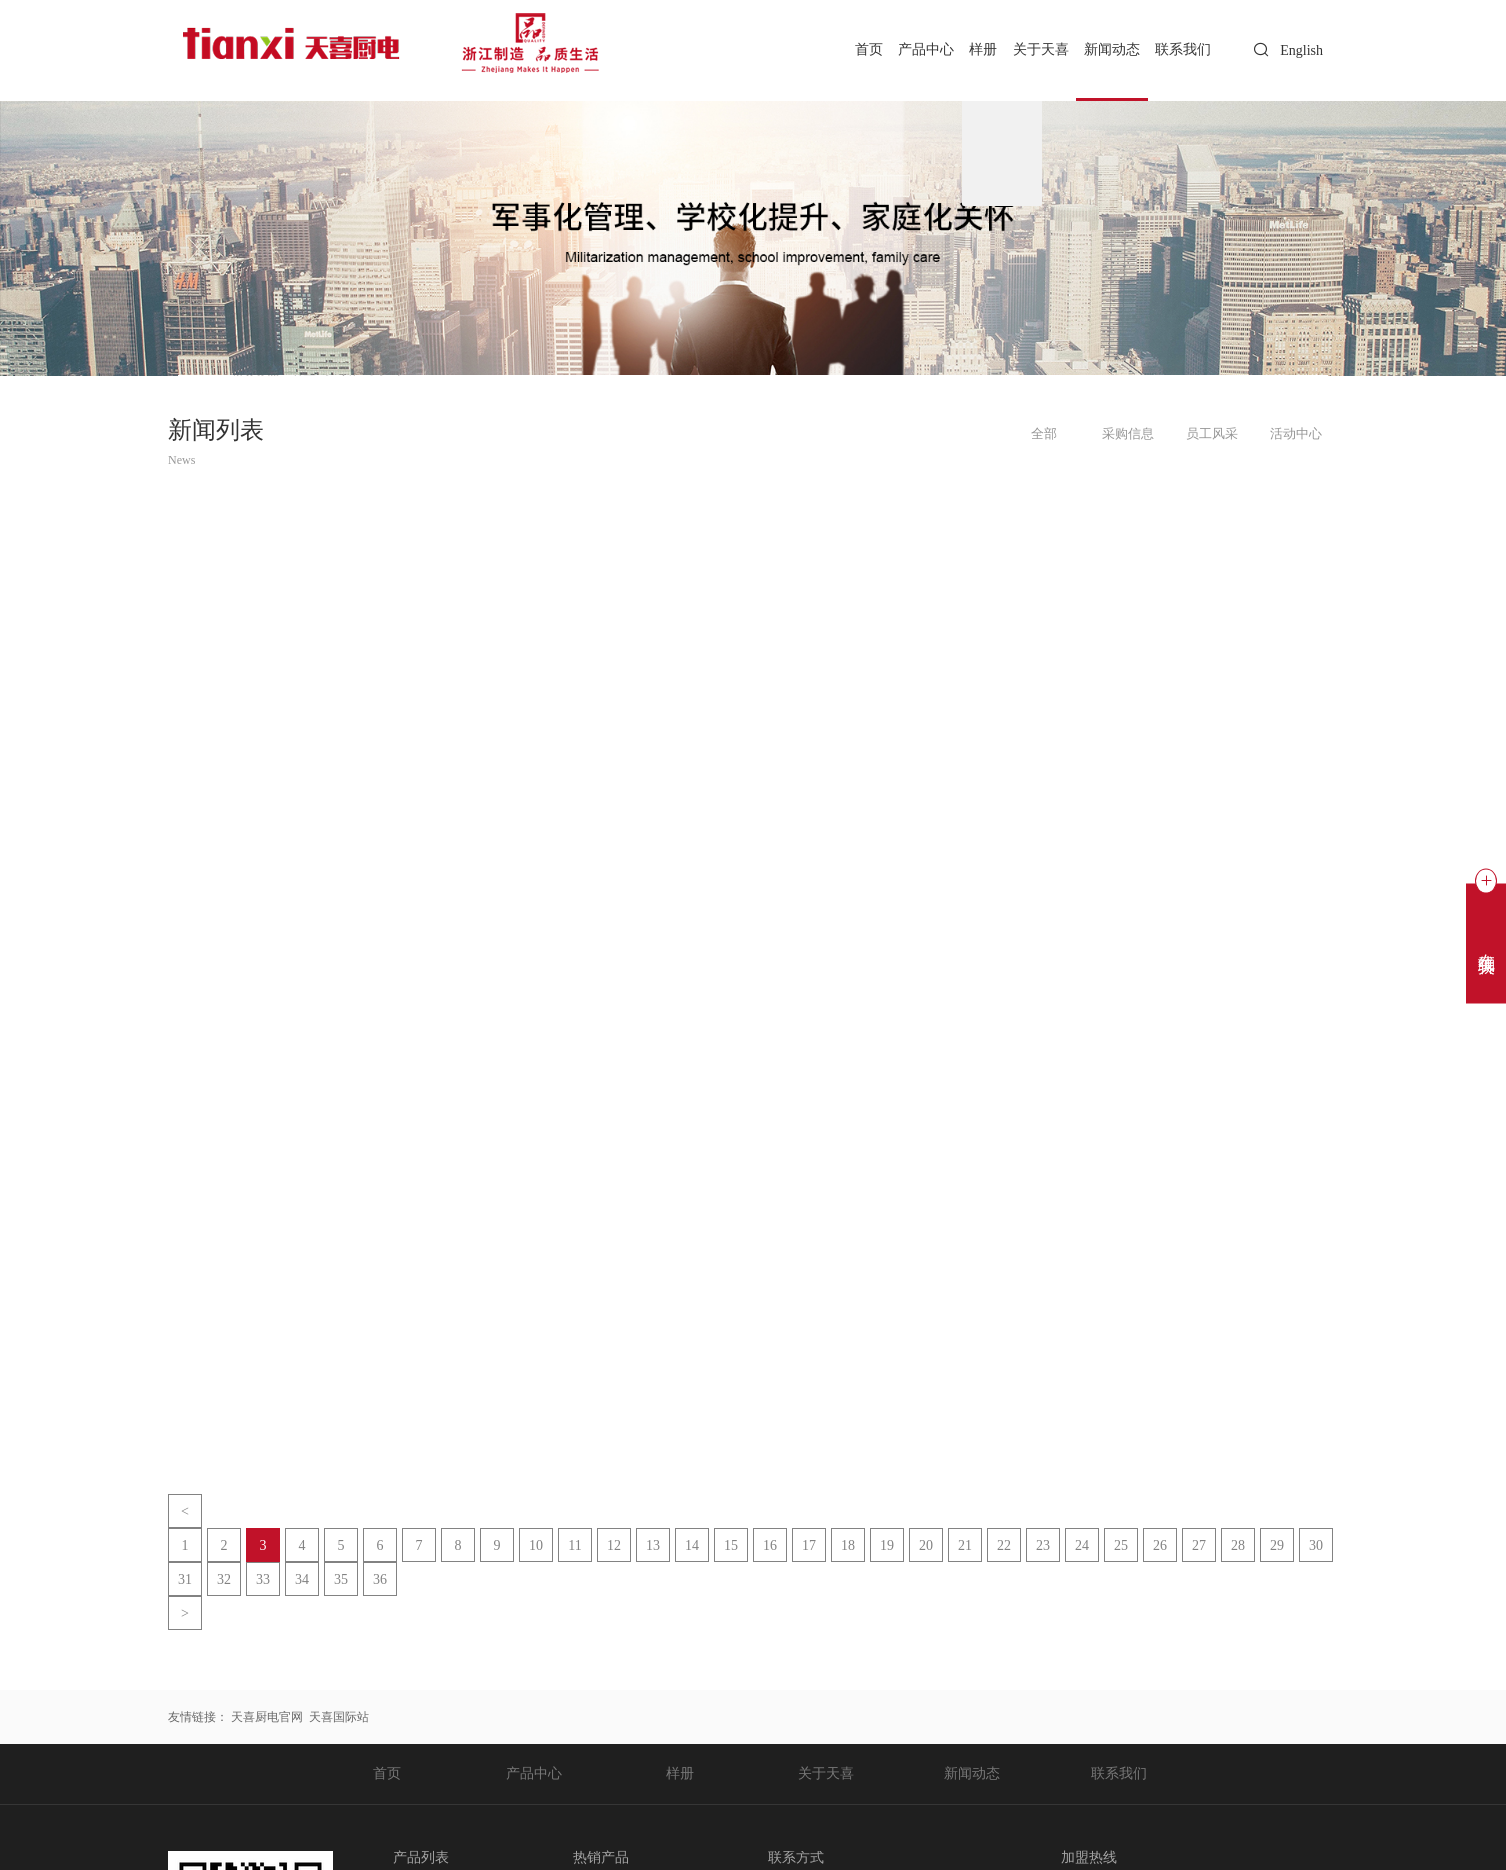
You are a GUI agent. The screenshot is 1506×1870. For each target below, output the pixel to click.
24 (1082, 1281)
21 (965, 1281)
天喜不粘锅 (423, 1750)
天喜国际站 (339, 1453)
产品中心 (889, 49)
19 (887, 1281)
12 (614, 1281)
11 (574, 1281)
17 (809, 1281)
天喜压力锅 (423, 1702)
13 (653, 1281)
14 (692, 1281)
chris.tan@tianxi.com (855, 1678)
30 (1316, 1281)
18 (848, 1281)
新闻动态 (1100, 49)
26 (1160, 1281)
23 (1043, 1281)
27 (1199, 1281)
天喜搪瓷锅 (423, 1726)
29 (1277, 1281)
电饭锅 (411, 1678)
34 (302, 1315)
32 (224, 1315)
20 (926, 1281)
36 (380, 1315)
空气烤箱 (417, 1654)
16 (770, 1281)
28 (1238, 1281)
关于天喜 (1020, 49)
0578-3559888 (839, 1630)
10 (536, 1281)
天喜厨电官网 (267, 1453)
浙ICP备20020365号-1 (433, 1846)
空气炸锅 (417, 1630)
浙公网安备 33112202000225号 (590, 1846)
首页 (824, 49)
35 (341, 1315)
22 (1004, 1281)
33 (263, 1315)
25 (1121, 1281)
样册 (955, 49)
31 (185, 1315)
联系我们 (1179, 49)
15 (731, 1281)
